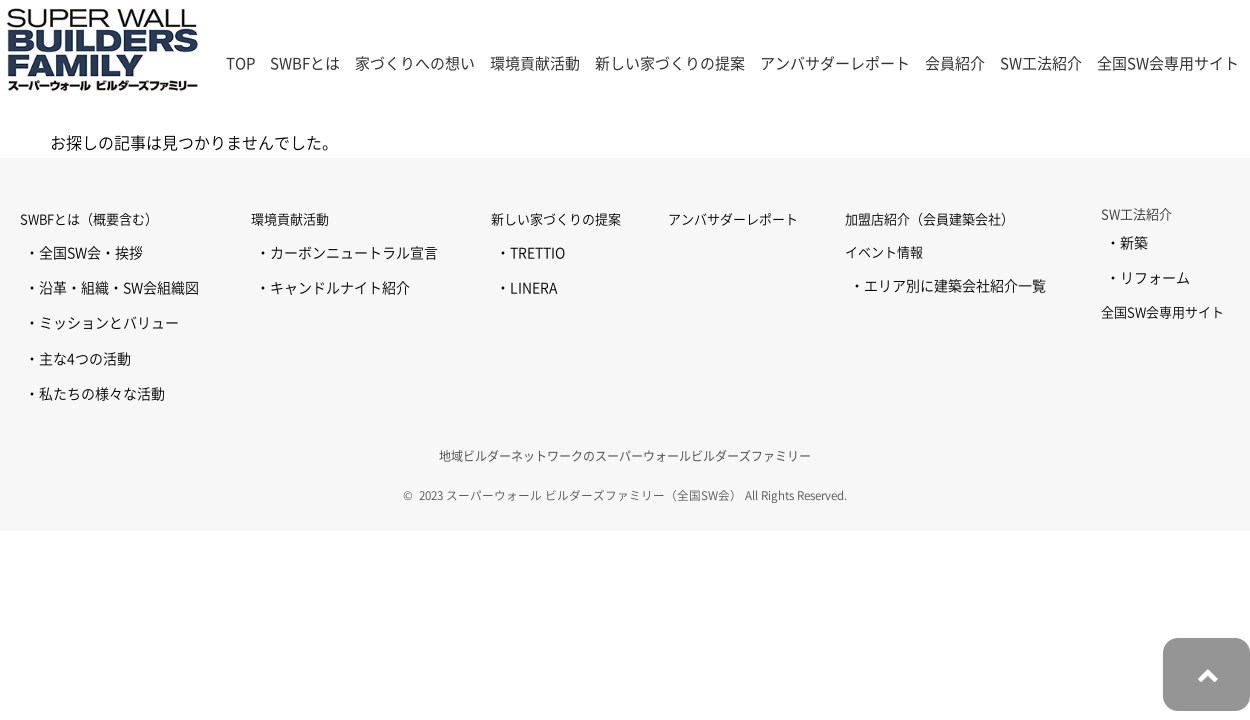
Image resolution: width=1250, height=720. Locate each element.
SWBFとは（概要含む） (89, 219)
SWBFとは (305, 63)
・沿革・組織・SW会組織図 (112, 288)
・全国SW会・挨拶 (84, 253)
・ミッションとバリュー (102, 323)
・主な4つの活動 (78, 359)
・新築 (1127, 243)
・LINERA (526, 288)
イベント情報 (884, 252)
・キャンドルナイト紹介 (333, 288)
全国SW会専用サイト (1168, 63)
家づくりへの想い (415, 63)
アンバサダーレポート (835, 63)
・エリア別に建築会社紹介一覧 (948, 286)
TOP (240, 63)
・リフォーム (1148, 278)
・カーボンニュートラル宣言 (347, 253)
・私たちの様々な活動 (95, 394)
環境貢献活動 (290, 219)
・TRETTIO (530, 253)
